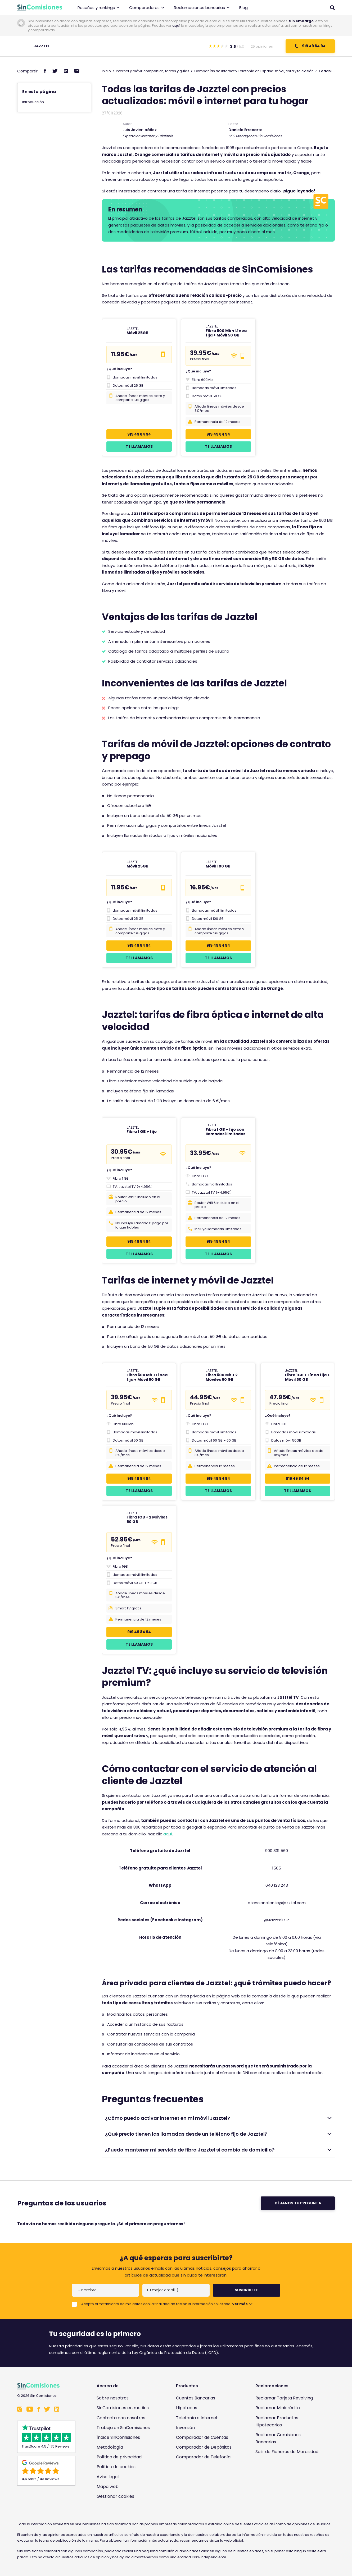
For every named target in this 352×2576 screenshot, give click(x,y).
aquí (176, 25)
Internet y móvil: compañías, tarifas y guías (152, 70)
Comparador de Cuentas (202, 2437)
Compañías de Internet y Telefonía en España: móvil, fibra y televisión (254, 70)
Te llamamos (139, 446)
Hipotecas (186, 2408)
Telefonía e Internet (197, 2418)
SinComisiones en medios (123, 2408)
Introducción (33, 101)
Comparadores (146, 8)
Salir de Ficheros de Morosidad (286, 2452)
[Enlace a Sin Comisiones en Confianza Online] (288, 2477)
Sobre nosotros (113, 2398)
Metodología (110, 2447)
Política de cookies (116, 2467)
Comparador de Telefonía (203, 2457)
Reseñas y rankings (99, 8)
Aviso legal (108, 2477)
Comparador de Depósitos (204, 2447)
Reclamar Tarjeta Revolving (284, 2398)
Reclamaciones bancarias (202, 8)
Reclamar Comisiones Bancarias (278, 2438)
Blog (243, 7)
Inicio (106, 70)
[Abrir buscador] (332, 7)
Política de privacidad (119, 2457)
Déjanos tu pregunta (298, 2203)
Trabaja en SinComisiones (123, 2428)
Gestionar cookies (115, 2496)
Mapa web (108, 2486)
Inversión (185, 2428)
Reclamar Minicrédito (277, 2408)
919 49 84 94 (309, 46)
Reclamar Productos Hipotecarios (276, 2421)
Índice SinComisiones (118, 2437)
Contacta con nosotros (121, 2418)
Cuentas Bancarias (195, 2398)
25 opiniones (262, 46)
